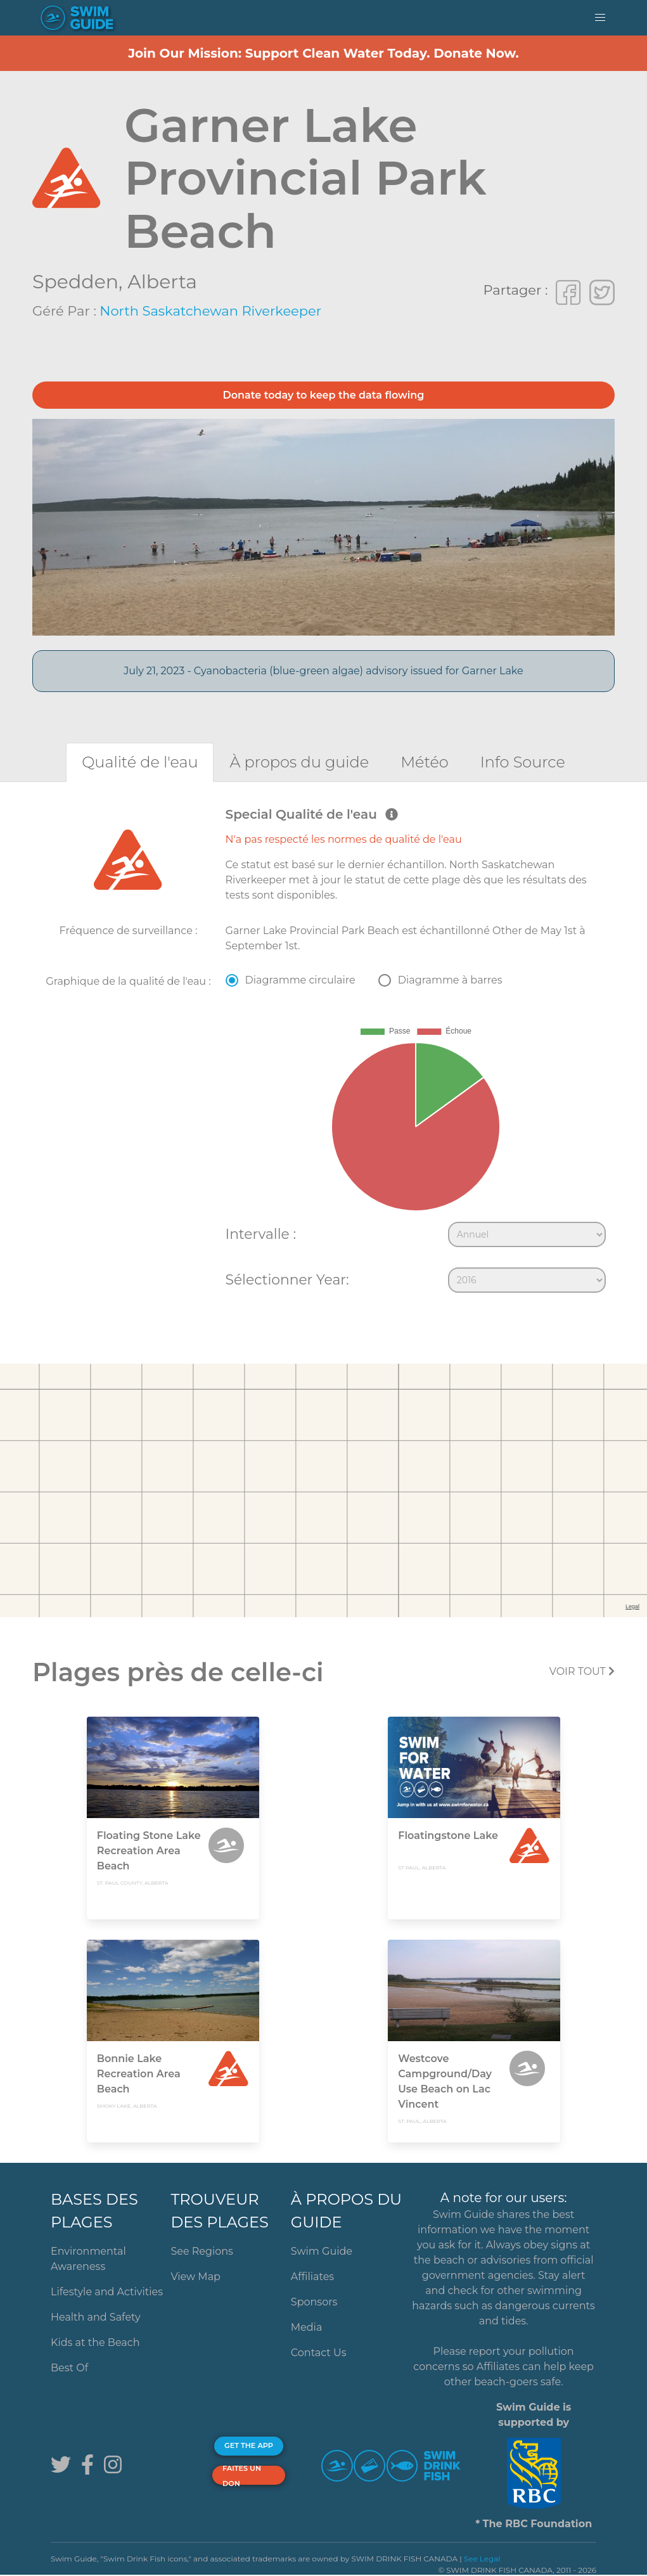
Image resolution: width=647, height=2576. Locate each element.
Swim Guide (321, 2251)
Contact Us (319, 2353)
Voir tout (582, 1671)
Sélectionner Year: (287, 1279)
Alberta (162, 281)
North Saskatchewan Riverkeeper (210, 311)
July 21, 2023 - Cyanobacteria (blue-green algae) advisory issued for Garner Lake (323, 671)
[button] (600, 17)
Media (307, 2327)
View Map (195, 2277)
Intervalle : (261, 1234)
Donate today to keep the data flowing (324, 395)
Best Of (69, 2368)
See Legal (482, 2558)
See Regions (201, 2251)
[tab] (140, 762)
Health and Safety (96, 2317)
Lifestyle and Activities (107, 2292)
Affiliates (312, 2277)
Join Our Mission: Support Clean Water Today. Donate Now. (323, 53)
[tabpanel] (323, 1052)
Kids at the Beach (95, 2342)
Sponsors (314, 2302)
